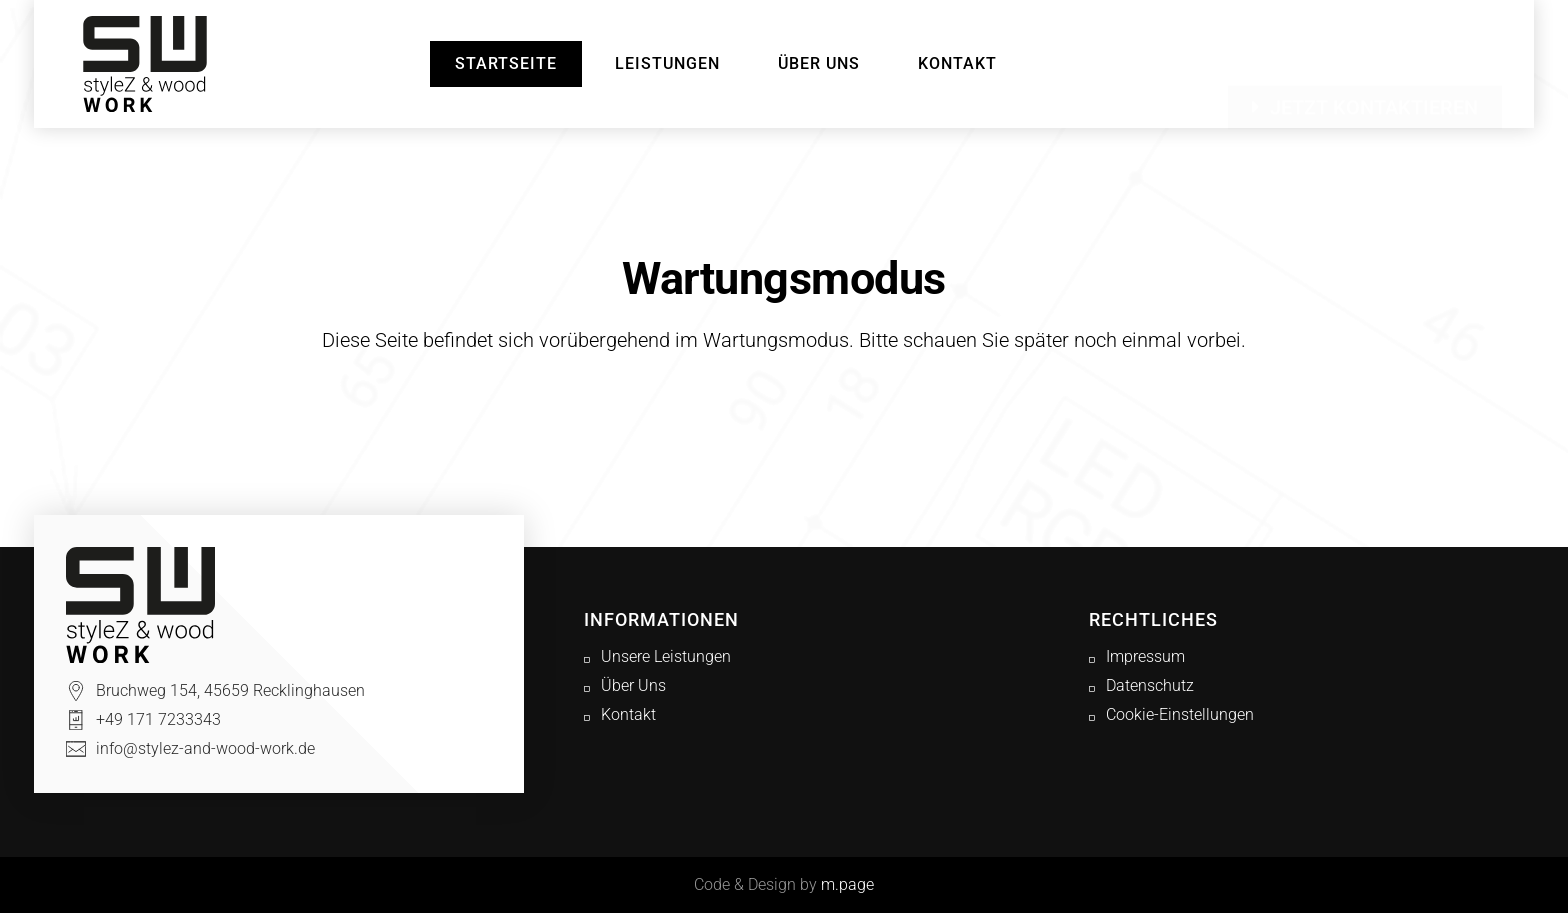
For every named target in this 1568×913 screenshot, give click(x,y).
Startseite (506, 63)
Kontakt (957, 63)
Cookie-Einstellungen (1180, 714)
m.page (847, 884)
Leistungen (667, 63)
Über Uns (819, 63)
